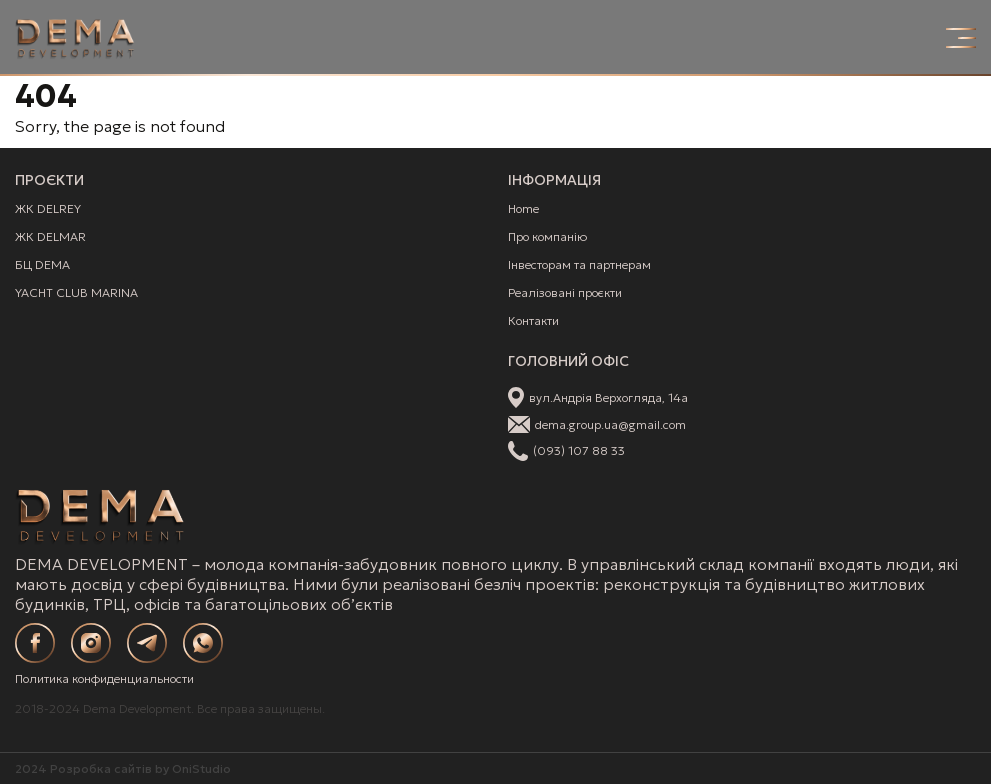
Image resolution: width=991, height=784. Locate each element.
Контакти (533, 320)
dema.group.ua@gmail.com (610, 424)
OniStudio (201, 768)
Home (523, 208)
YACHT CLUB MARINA (76, 292)
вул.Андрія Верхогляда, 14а (608, 397)
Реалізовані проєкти (565, 292)
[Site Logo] (75, 38)
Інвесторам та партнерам (579, 264)
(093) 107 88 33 (579, 450)
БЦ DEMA (42, 264)
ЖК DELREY (48, 208)
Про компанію (547, 236)
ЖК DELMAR (50, 236)
